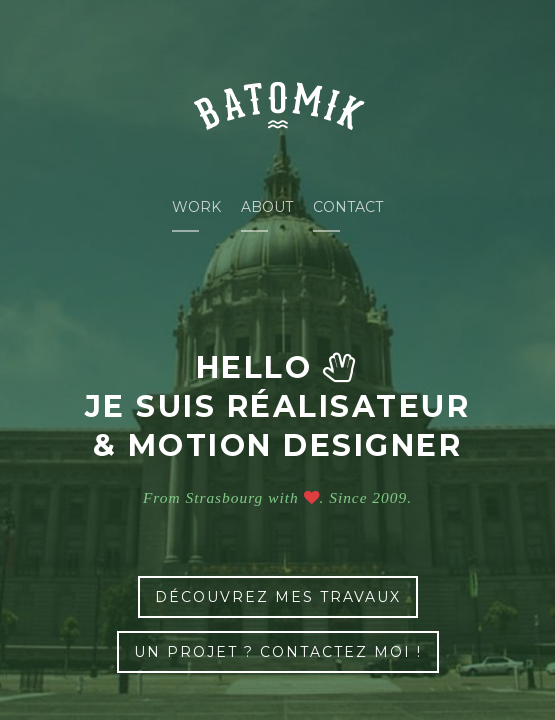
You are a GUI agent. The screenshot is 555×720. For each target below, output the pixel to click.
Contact (348, 207)
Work (196, 207)
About (267, 207)
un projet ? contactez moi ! (278, 652)
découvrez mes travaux (278, 597)
